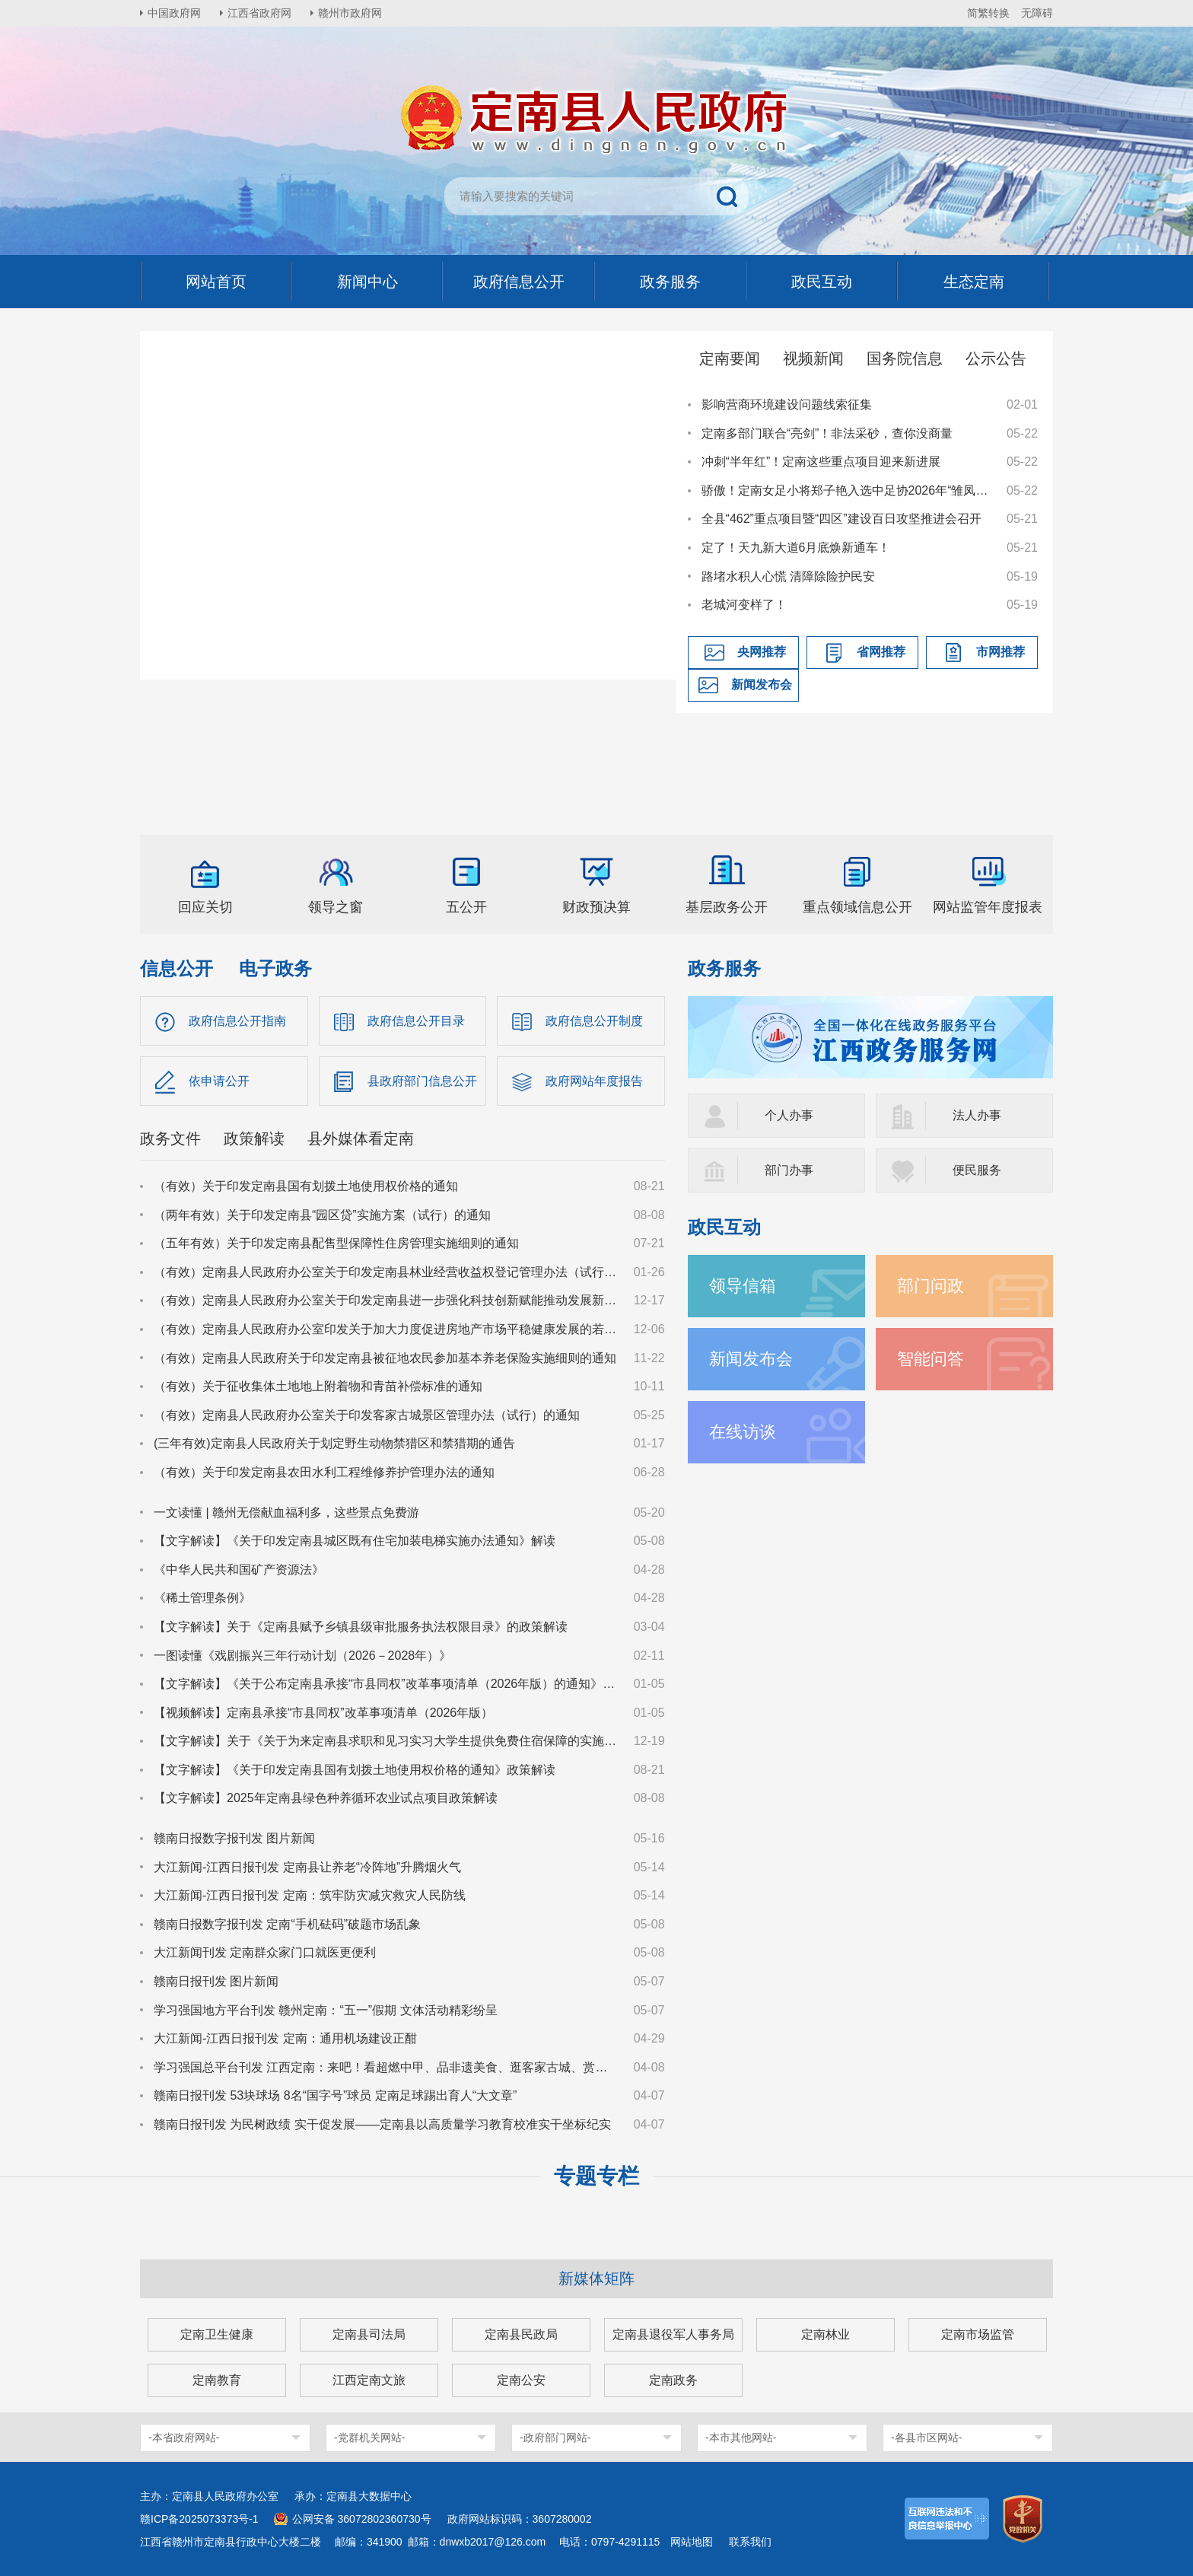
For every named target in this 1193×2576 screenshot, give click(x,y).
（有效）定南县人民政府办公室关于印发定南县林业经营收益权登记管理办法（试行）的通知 (386, 1272)
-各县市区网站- (926, 2437)
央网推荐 (761, 651)
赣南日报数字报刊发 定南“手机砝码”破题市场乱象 (287, 1924)
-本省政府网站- (183, 2437)
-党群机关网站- (369, 2437)
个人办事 (789, 1115)
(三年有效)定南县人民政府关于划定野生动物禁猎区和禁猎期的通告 (334, 1443)
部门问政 (930, 1285)
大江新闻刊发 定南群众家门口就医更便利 (265, 1952)
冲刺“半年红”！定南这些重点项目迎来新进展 (821, 461)
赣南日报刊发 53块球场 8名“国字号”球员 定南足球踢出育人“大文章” (335, 2095)
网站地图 (691, 2542)
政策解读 (254, 1138)
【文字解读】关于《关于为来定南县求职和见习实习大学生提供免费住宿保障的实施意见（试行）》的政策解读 (386, 1740)
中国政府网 (174, 13)
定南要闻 (729, 358)
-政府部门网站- (555, 2437)
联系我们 (750, 2542)
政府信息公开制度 (594, 1020)
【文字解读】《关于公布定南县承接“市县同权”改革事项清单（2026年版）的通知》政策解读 (386, 1683)
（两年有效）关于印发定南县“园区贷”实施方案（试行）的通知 (322, 1214)
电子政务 (275, 968)
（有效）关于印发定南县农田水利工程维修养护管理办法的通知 (324, 1472)
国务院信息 (905, 358)
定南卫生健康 (216, 2334)
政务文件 (170, 1138)
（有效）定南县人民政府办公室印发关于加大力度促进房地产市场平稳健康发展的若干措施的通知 (386, 1329)
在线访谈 (742, 1431)
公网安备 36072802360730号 (361, 2519)
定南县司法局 (369, 2334)
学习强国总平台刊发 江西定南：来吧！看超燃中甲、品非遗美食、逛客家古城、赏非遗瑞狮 (386, 2067)
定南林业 (825, 2334)
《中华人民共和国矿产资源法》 (239, 1569)
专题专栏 (596, 2176)
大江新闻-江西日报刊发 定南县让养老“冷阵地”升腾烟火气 (307, 1867)
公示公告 (996, 358)
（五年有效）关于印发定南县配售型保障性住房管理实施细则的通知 (336, 1243)
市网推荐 (1000, 651)
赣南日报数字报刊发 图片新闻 (234, 1838)
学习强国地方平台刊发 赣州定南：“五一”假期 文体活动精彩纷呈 (326, 2010)
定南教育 (216, 2380)
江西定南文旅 (369, 2380)
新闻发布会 (761, 684)
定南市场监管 (977, 2334)
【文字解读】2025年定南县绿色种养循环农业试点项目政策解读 (326, 1797)
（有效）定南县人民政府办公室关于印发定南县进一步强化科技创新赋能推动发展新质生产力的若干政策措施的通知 (386, 1300)
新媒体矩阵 (596, 2278)
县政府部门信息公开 (422, 1081)
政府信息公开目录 (416, 1020)
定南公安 (521, 2380)
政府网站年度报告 (594, 1081)
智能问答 (930, 1358)
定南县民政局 (521, 2334)
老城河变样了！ (744, 604)
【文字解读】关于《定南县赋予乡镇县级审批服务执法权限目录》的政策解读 (361, 1626)
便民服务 (977, 1170)
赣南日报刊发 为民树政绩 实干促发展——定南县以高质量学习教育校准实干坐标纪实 (382, 2124)
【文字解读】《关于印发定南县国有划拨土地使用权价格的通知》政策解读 (354, 1769)
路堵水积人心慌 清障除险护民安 (788, 576)
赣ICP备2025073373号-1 (199, 2519)
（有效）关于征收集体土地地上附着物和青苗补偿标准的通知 (318, 1386)
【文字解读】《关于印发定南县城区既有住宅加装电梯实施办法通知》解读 (354, 1540)
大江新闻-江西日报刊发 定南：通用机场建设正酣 (285, 2038)
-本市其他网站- (740, 2437)
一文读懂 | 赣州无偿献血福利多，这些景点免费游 (286, 1512)
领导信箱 (742, 1285)
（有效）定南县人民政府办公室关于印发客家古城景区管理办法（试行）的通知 (367, 1415)
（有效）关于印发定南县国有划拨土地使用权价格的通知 (306, 1186)
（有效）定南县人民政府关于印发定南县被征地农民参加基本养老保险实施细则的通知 (385, 1358)
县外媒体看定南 (360, 1138)
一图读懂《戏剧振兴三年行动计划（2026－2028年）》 (302, 1655)
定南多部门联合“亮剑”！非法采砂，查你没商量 (827, 433)
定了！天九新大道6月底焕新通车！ (796, 547)
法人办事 (977, 1115)
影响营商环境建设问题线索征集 (786, 404)
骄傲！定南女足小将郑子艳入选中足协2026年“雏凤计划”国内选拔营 (846, 490)
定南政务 (673, 2380)
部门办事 (789, 1170)
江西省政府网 (259, 13)
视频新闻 (813, 358)
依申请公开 (219, 1081)
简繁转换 (988, 13)
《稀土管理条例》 (202, 1597)
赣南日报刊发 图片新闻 (216, 1981)
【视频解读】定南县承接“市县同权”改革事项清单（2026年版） (323, 1712)
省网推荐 (881, 651)
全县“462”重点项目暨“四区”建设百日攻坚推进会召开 (841, 518)
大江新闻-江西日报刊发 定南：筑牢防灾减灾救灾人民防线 (310, 1895)
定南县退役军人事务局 (673, 2334)
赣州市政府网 (350, 13)
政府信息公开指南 (237, 1020)
